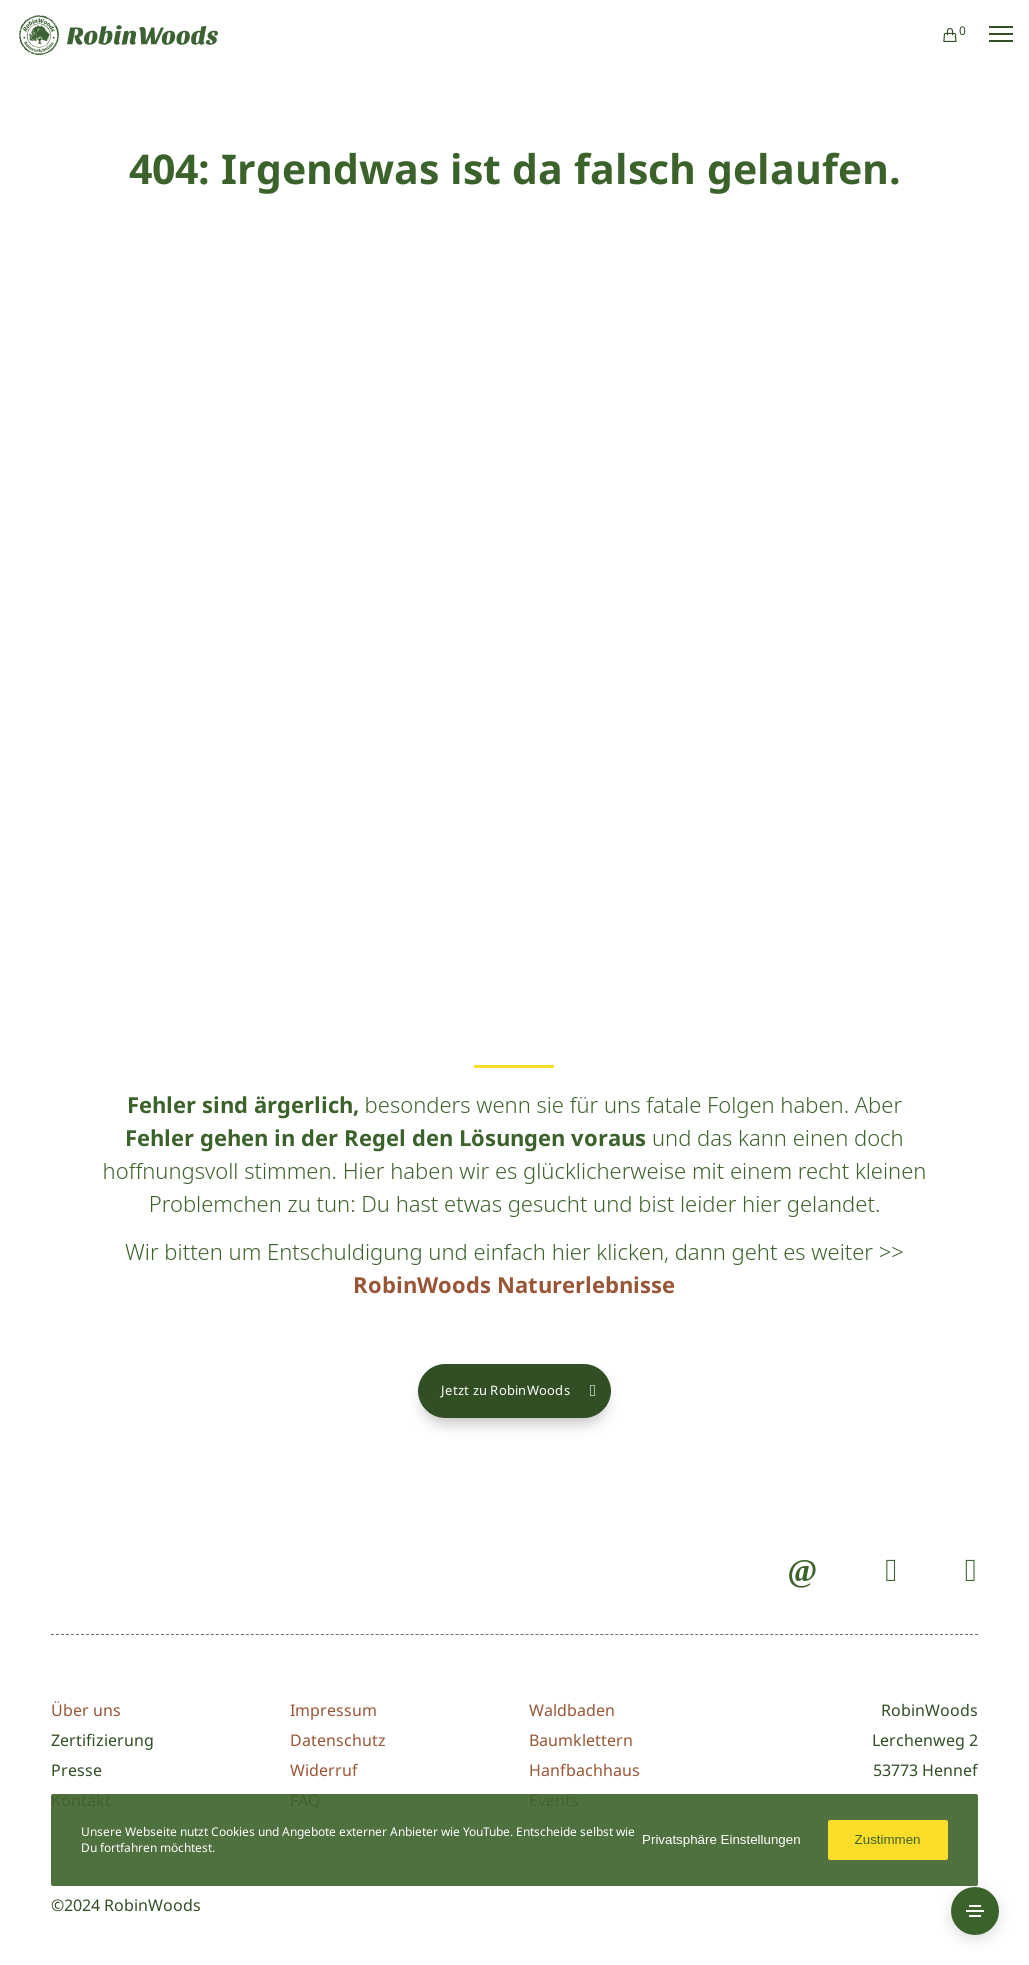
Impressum (333, 1710)
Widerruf (324, 1770)
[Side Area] (975, 1911)
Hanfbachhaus (584, 1770)
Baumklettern (581, 1740)
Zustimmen (888, 1839)
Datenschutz (338, 1740)
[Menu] (992, 35)
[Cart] (941, 35)
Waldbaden (572, 1710)
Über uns (86, 1710)
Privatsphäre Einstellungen (721, 1839)
